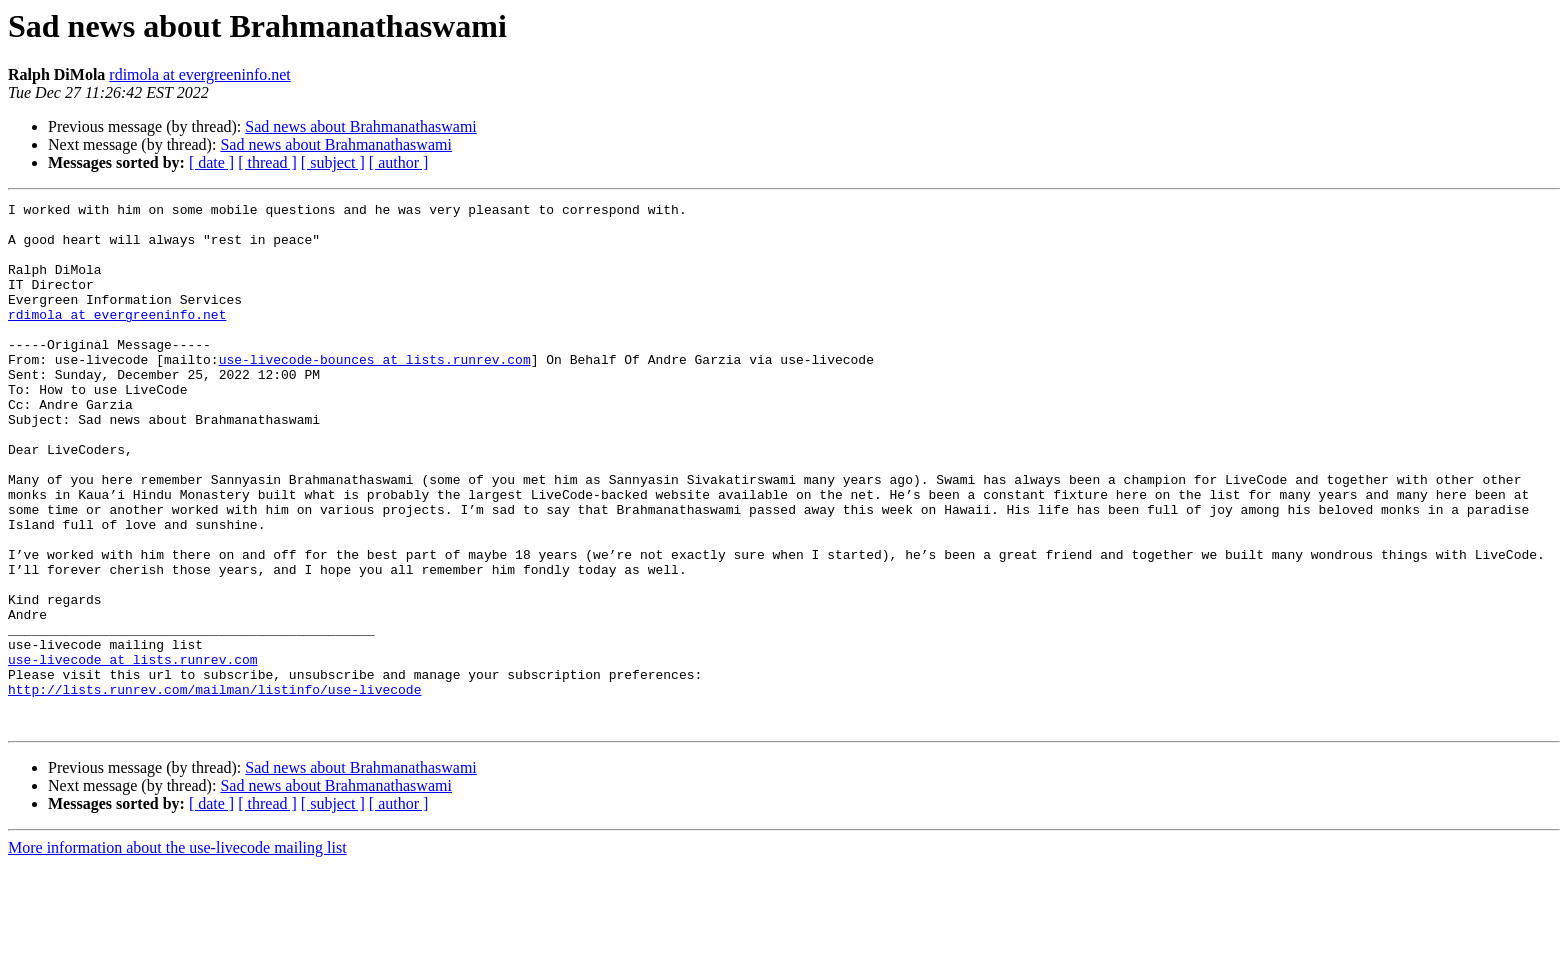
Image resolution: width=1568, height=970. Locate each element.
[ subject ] (333, 162)
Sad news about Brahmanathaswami (361, 126)
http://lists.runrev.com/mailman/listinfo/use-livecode (214, 788)
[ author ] (399, 162)
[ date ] (211, 162)
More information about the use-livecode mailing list (177, 952)
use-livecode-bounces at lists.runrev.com (375, 392)
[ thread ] (267, 162)
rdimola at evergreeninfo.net (199, 74)
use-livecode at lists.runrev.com (133, 752)
